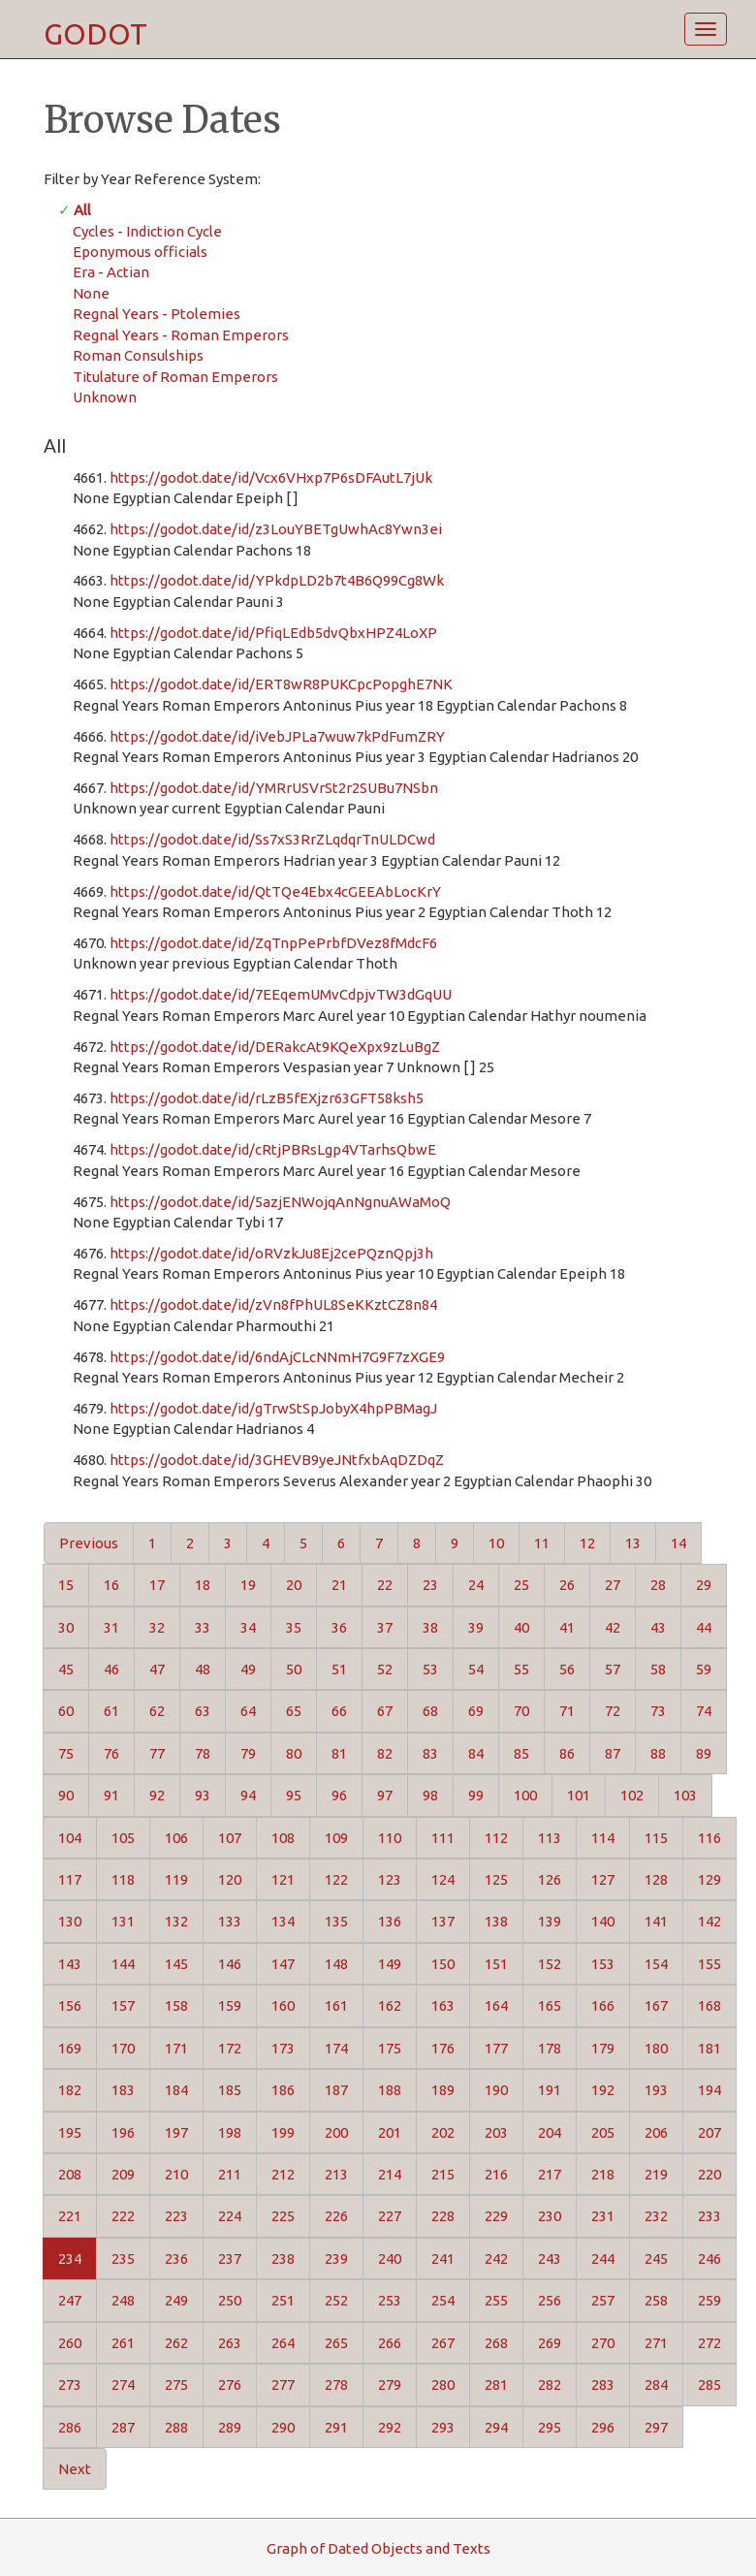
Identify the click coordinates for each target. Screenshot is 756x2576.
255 (496, 2300)
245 (656, 2258)
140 (602, 1921)
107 (229, 1837)
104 (69, 1837)
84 (476, 1753)
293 (443, 2427)
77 (157, 1753)
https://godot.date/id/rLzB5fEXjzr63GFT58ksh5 (267, 1098)
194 (709, 2090)
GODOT (95, 33)
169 (69, 2048)
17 (157, 1584)
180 (656, 2048)
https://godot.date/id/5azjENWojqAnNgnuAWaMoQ (280, 1201)
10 (496, 1543)
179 (602, 2048)
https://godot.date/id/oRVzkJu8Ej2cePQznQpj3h (271, 1253)
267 (443, 2343)
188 (389, 2090)
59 (703, 1669)
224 (229, 2216)
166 (602, 2005)
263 (229, 2343)
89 (703, 1753)
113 (549, 1837)
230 (549, 2216)
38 (430, 1627)
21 (339, 1584)
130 (69, 1921)
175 (389, 2048)
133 (229, 1921)
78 (202, 1753)
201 (389, 2132)
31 (111, 1627)
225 (283, 2216)
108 (283, 1837)
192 (602, 2090)
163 (443, 2005)
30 (66, 1627)
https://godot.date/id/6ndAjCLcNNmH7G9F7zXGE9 (277, 1357)
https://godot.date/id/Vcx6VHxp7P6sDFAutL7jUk (271, 477)
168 (709, 2005)
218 (602, 2174)
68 (430, 1710)
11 (542, 1543)
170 (123, 2048)
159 (229, 2005)
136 (389, 1921)
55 (521, 1669)
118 (123, 1879)
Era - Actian (111, 272)
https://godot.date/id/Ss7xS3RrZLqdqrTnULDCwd (272, 839)
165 (549, 2005)
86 (567, 1753)
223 (176, 2216)
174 (336, 2048)
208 (69, 2174)
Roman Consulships (138, 355)
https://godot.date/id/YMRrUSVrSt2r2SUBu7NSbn (274, 787)
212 (283, 2174)
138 (496, 1921)
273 (69, 2384)
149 (389, 1964)
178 (549, 2048)
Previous (88, 1543)
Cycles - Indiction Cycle (147, 231)
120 (229, 1879)
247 (69, 2300)
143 (69, 1964)
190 (496, 2090)
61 (111, 1710)
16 (111, 1584)
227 (389, 2216)
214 (389, 2174)
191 (549, 2090)
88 (658, 1753)
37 (385, 1627)
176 (443, 2048)
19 (248, 1584)
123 (389, 1879)
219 (656, 2174)
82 (385, 1753)
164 (496, 2005)
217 (549, 2174)
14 (678, 1543)
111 (443, 1837)
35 (293, 1627)
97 (385, 1795)
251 (283, 2300)
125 (496, 1879)
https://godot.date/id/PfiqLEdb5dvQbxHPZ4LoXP (273, 632)
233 (709, 2216)
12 (587, 1543)
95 (293, 1795)
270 (602, 2343)
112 (496, 1837)
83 (430, 1753)
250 (229, 2300)
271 (656, 2343)
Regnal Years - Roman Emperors (181, 335)
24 (476, 1584)
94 (248, 1795)
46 (111, 1669)
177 (496, 2048)
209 (123, 2174)
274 (123, 2384)
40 (521, 1627)
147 (283, 1964)
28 (658, 1584)
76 (111, 1753)
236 (176, 2258)
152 (549, 1964)
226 (336, 2216)
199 (283, 2132)
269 (549, 2343)
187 (336, 2090)
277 (283, 2384)
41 (567, 1627)
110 (389, 1837)
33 (202, 1627)
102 (632, 1795)
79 (248, 1753)
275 (176, 2384)
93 (202, 1795)
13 (633, 1543)
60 (66, 1710)
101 (578, 1795)
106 (176, 1837)
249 (176, 2300)
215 (443, 2174)
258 (656, 2300)
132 (176, 1921)
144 (123, 1964)
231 (602, 2216)
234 (69, 2258)
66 (339, 1710)
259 (709, 2300)
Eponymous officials (140, 251)
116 (709, 1837)
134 (283, 1921)
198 (229, 2132)
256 (549, 2300)
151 (496, 1964)
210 (176, 2174)
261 (123, 2343)
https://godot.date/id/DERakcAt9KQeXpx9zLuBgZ (275, 1046)
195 (69, 2132)
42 (612, 1627)
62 (157, 1710)
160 (283, 2005)
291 (336, 2427)
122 (336, 1879)
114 (602, 1837)
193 (656, 2090)
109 (336, 1837)
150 (443, 1964)
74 (703, 1710)
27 (612, 1584)
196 (123, 2132)
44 (703, 1627)
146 (229, 1964)
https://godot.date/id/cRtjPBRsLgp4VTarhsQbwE (273, 1149)
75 (66, 1753)
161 (336, 2005)
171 (176, 2048)
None (91, 293)
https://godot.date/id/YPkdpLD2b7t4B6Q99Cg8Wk (277, 580)
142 (709, 1921)
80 (293, 1753)
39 (476, 1627)
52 (385, 1669)
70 (521, 1710)
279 (389, 2384)
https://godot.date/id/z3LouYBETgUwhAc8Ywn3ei (276, 529)
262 (176, 2343)
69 (476, 1710)
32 (157, 1627)
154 (656, 1964)
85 (521, 1753)
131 (123, 1921)
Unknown (105, 397)
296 (602, 2427)
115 (656, 1837)
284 (656, 2384)
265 (336, 2343)
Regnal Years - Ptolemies (156, 313)
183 (123, 2090)
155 (709, 1964)
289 (229, 2427)
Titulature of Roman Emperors (175, 376)
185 (229, 2090)
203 (496, 2132)
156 (69, 2005)
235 (123, 2258)
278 (336, 2384)
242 (496, 2258)
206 (656, 2132)
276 (229, 2384)
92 (157, 1795)
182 (69, 2090)
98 (430, 1795)
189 (443, 2090)
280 (443, 2384)
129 (709, 1879)
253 (389, 2300)
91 (111, 1795)
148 (336, 1964)
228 (443, 2216)
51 (339, 1669)
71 (567, 1710)
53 (430, 1669)
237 (229, 2258)
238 (283, 2258)
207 (709, 2132)
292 (389, 2427)
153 (602, 1964)
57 (612, 1669)
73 (658, 1710)
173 (283, 2048)
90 (66, 1795)
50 (293, 1669)
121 (283, 1879)
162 (389, 2005)
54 (476, 1669)
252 (336, 2300)
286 (69, 2427)
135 (336, 1921)
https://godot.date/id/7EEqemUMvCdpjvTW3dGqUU (281, 994)
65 (293, 1710)
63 (202, 1710)
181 (709, 2048)
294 (496, 2427)
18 (202, 1584)
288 (176, 2427)
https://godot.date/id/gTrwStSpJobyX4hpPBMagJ (273, 1408)
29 (703, 1584)
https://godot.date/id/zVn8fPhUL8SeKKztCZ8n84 (273, 1304)
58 (658, 1669)
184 (176, 2090)
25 (521, 1584)
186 (283, 2090)
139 (549, 1921)
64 (248, 1710)
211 (229, 2174)
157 (123, 2005)
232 (656, 2216)
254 (443, 2300)
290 (283, 2427)
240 (389, 2258)
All (82, 210)
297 (656, 2427)
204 (549, 2132)
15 (66, 1584)
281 (496, 2384)
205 (602, 2132)
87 (612, 1753)
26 (567, 1584)
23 (430, 1584)
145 (176, 1964)
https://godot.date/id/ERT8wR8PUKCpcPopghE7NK (281, 684)
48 (202, 1669)
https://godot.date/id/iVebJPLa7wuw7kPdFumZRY (277, 736)
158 (176, 2005)
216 (496, 2174)
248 (123, 2300)
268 (496, 2343)
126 (549, 1879)
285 (709, 2384)
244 (602, 2258)
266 (389, 2343)
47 (157, 1669)
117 (69, 1879)
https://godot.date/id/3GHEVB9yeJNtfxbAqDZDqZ (277, 1459)
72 (612, 1710)
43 (658, 1627)
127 (602, 1879)
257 (602, 2300)
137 (443, 1921)
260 (69, 2343)
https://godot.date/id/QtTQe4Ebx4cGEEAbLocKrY (275, 891)
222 (123, 2216)
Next (74, 2469)
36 (339, 1627)
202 (443, 2132)
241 (443, 2258)
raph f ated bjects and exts (378, 2548)
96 (339, 1795)
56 (567, 1669)
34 (248, 1627)
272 (709, 2343)
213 (336, 2174)
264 (283, 2343)
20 (293, 1584)
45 (66, 1669)
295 (549, 2427)
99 (476, 1795)
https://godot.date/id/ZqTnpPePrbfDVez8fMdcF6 (273, 943)
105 (123, 1837)
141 (656, 1921)
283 (602, 2384)
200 (336, 2132)
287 (123, 2427)
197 (176, 2132)
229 (496, 2216)
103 (685, 1795)
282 (549, 2384)
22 (385, 1584)
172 (229, 2048)
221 (69, 2216)
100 (525, 1795)
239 (336, 2258)
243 (549, 2258)
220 (709, 2174)
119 (176, 1879)
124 (443, 1879)
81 (339, 1753)
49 (248, 1669)
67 (385, 1710)
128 (656, 1879)
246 (709, 2258)
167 (656, 2005)
